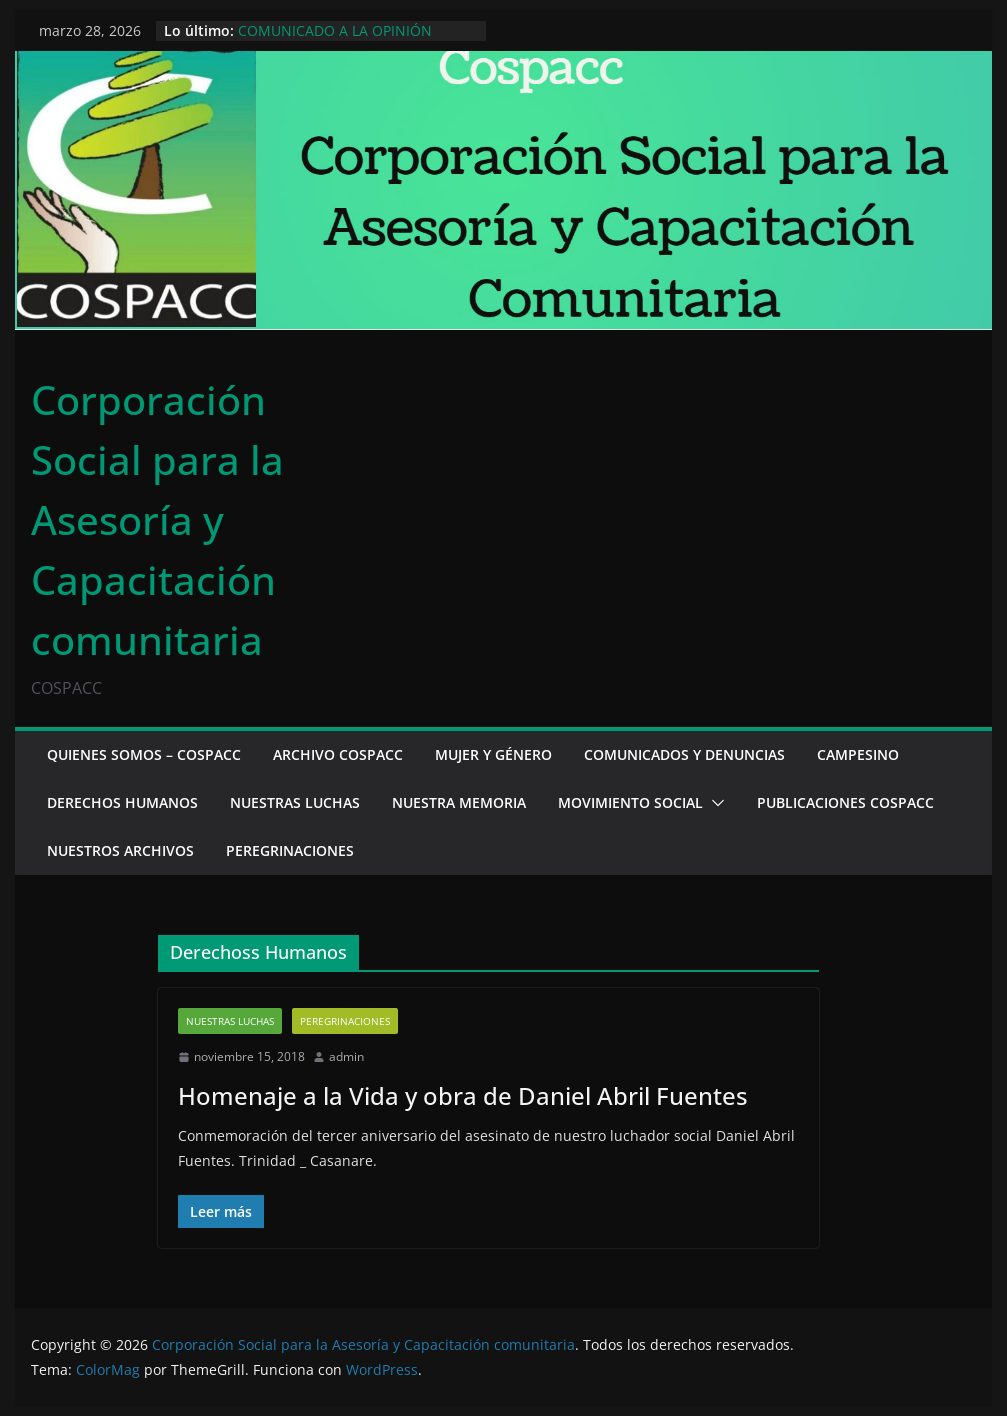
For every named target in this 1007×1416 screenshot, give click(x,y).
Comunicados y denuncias (684, 754)
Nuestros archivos (120, 850)
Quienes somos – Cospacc (144, 754)
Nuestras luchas (295, 802)
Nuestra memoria (459, 802)
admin (346, 1056)
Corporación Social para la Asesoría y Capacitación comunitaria (157, 519)
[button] (714, 803)
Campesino (858, 754)
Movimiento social (630, 802)
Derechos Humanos (122, 802)
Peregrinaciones (290, 850)
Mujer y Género (493, 754)
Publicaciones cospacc (845, 802)
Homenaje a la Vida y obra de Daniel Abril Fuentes (463, 1095)
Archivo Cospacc (338, 754)
